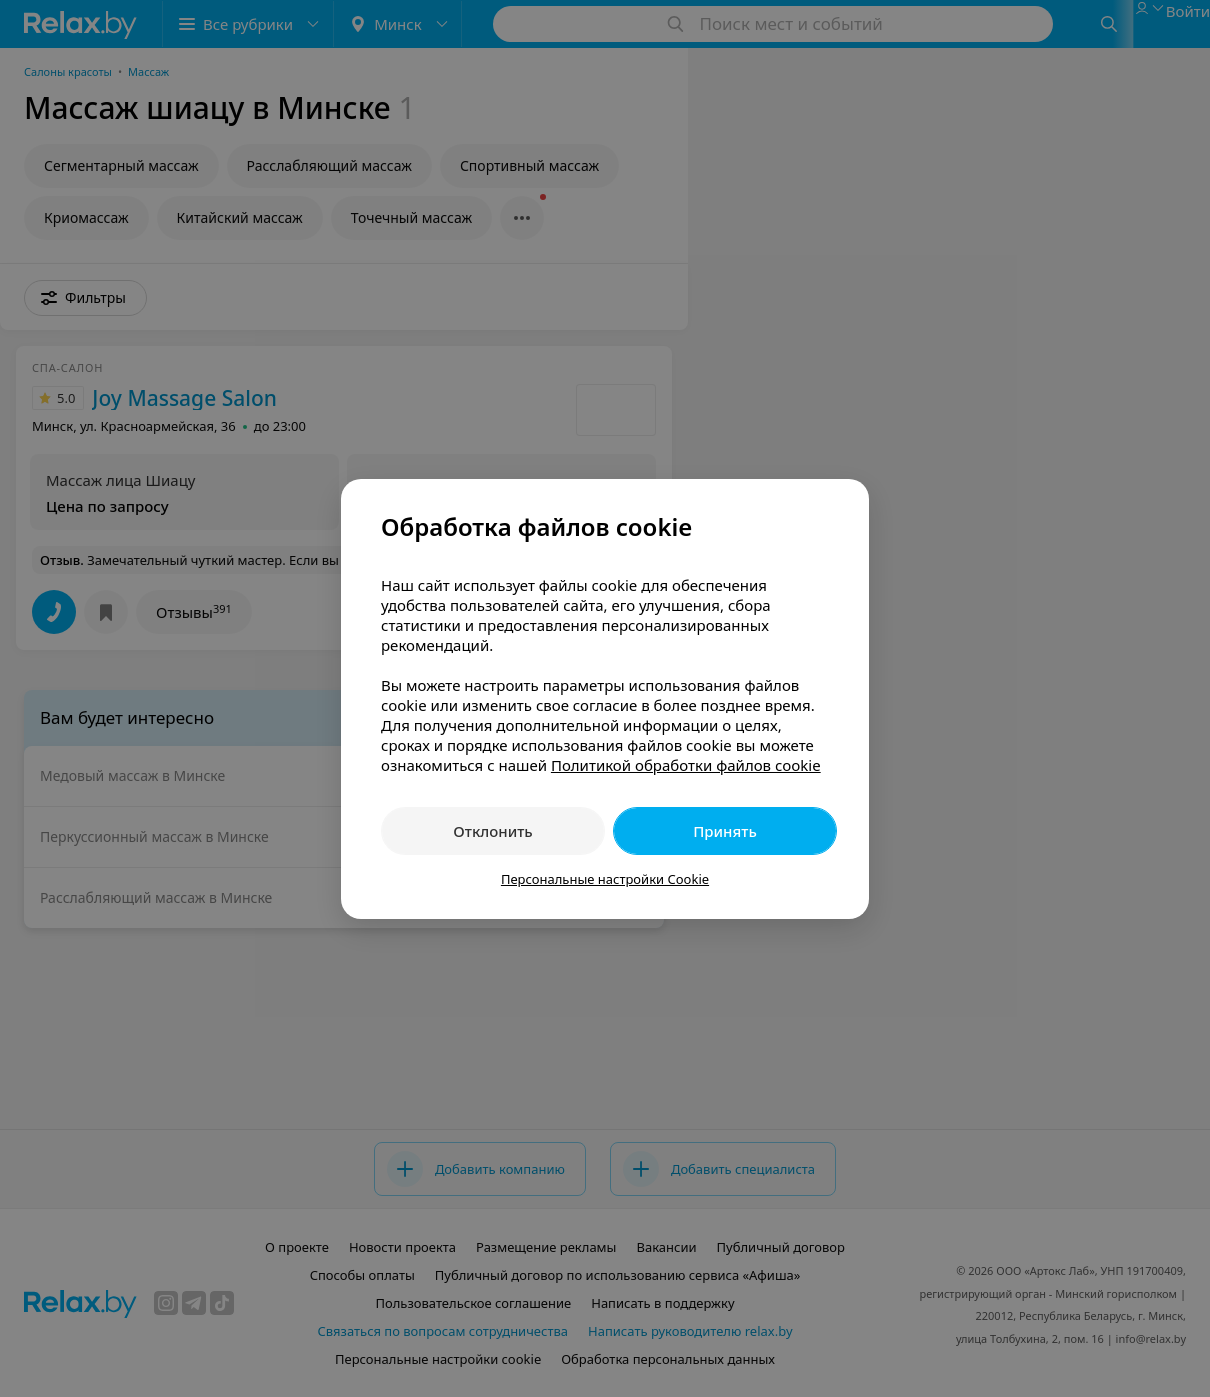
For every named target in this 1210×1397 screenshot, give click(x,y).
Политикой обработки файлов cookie (686, 765)
